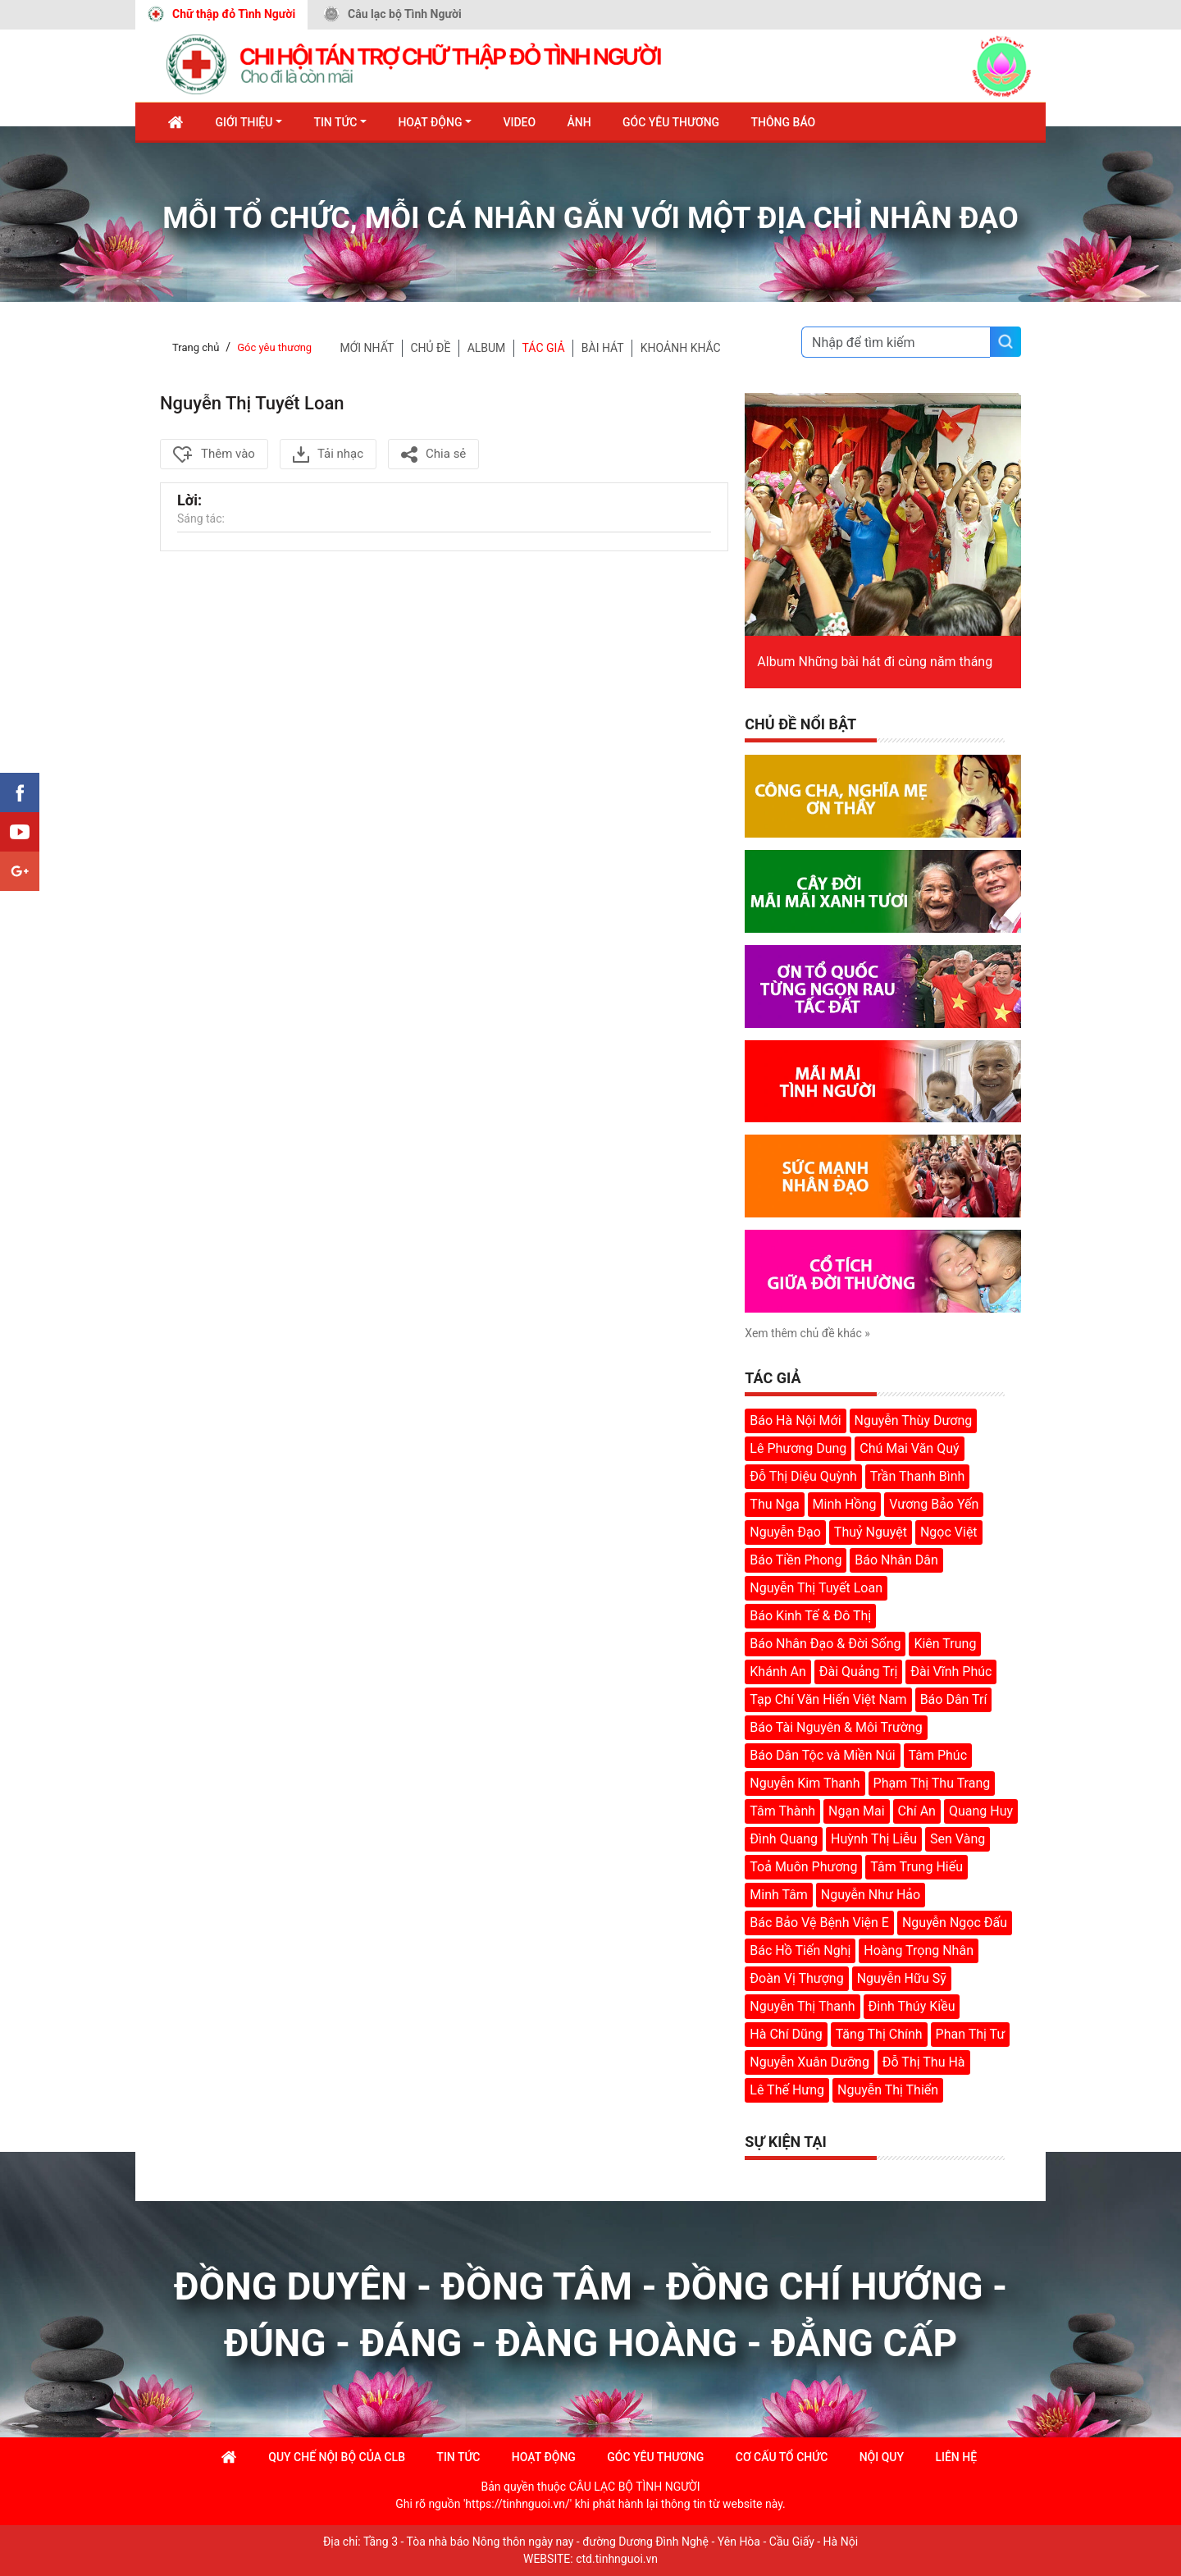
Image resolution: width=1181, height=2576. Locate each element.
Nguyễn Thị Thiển (887, 2090)
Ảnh (578, 122)
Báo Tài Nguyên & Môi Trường (836, 1727)
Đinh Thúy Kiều (912, 2006)
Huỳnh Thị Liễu (874, 1839)
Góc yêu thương (274, 347)
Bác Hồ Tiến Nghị (800, 1950)
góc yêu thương (655, 2457)
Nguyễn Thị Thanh (802, 2006)
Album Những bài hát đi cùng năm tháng (874, 661)
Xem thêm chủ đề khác (807, 1333)
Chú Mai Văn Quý (909, 1448)
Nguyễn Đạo (785, 1532)
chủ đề (430, 347)
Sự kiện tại (786, 2141)
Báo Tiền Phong (795, 1560)
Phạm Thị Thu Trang (932, 1783)
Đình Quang (784, 1839)
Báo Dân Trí (953, 1699)
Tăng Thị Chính (879, 2034)
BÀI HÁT (602, 347)
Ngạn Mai (856, 1811)
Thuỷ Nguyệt (870, 1532)
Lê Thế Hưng (787, 2090)
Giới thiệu (244, 122)
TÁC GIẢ (543, 347)
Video (519, 122)
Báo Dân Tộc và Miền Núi (822, 1755)
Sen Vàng (957, 1839)
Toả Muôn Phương (803, 1867)
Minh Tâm (779, 1894)
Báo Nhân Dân (896, 1560)
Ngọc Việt (949, 1532)
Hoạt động (430, 122)
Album (486, 347)
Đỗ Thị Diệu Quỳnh (803, 1476)
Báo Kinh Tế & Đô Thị (810, 1616)
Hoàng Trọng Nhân (919, 1950)
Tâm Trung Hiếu (916, 1867)
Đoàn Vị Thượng (796, 1978)
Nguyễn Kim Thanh (805, 1783)
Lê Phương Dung (798, 1448)
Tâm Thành (782, 1811)
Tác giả (772, 1377)
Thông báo (783, 122)
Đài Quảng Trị (858, 1671)
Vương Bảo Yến (933, 1504)
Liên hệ (956, 2457)
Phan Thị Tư (970, 2034)
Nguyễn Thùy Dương (914, 1420)
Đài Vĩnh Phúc (951, 1671)
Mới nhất (367, 347)
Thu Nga (774, 1504)
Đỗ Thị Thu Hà (923, 2062)
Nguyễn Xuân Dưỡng (809, 2062)
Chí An (917, 1811)
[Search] (895, 342)
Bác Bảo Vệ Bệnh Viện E (819, 1922)
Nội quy (882, 2457)
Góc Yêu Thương (670, 122)
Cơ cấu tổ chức (782, 2457)
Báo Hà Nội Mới (795, 1420)
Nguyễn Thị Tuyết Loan (816, 1588)
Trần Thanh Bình (917, 1476)
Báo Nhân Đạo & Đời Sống (825, 1643)
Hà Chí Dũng (786, 2034)
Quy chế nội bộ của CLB (336, 2457)
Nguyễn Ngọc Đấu (954, 1922)
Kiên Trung (945, 1643)
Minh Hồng (845, 1504)
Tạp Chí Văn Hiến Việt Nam (828, 1699)
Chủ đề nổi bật (800, 724)
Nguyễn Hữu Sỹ (901, 1978)
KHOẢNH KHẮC (681, 347)
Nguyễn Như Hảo (870, 1894)
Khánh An (777, 1671)
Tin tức (335, 122)
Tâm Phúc (938, 1755)
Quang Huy (981, 1811)
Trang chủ (195, 347)
